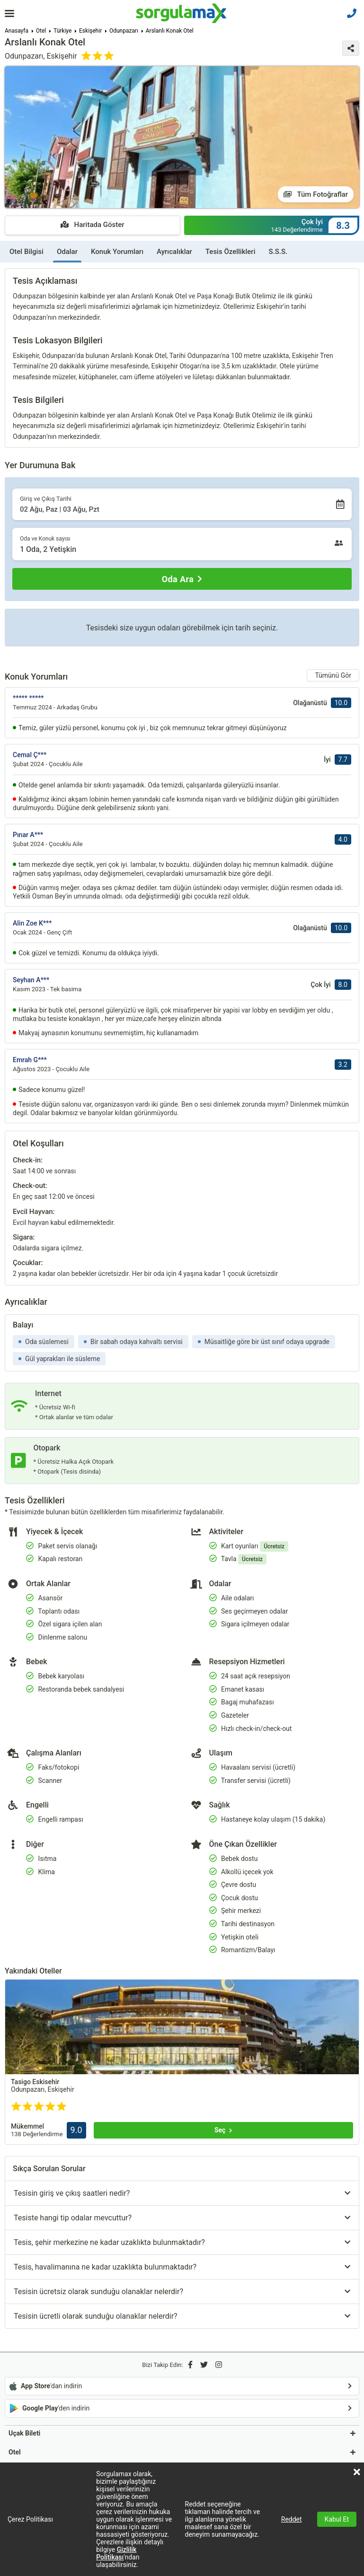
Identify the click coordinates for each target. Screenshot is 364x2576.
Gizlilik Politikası (116, 2553)
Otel (41, 30)
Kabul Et (337, 2519)
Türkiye (62, 30)
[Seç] (223, 2130)
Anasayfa (16, 30)
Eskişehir (90, 30)
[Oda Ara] (182, 579)
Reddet (291, 2519)
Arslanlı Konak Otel (170, 30)
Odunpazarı (123, 30)
